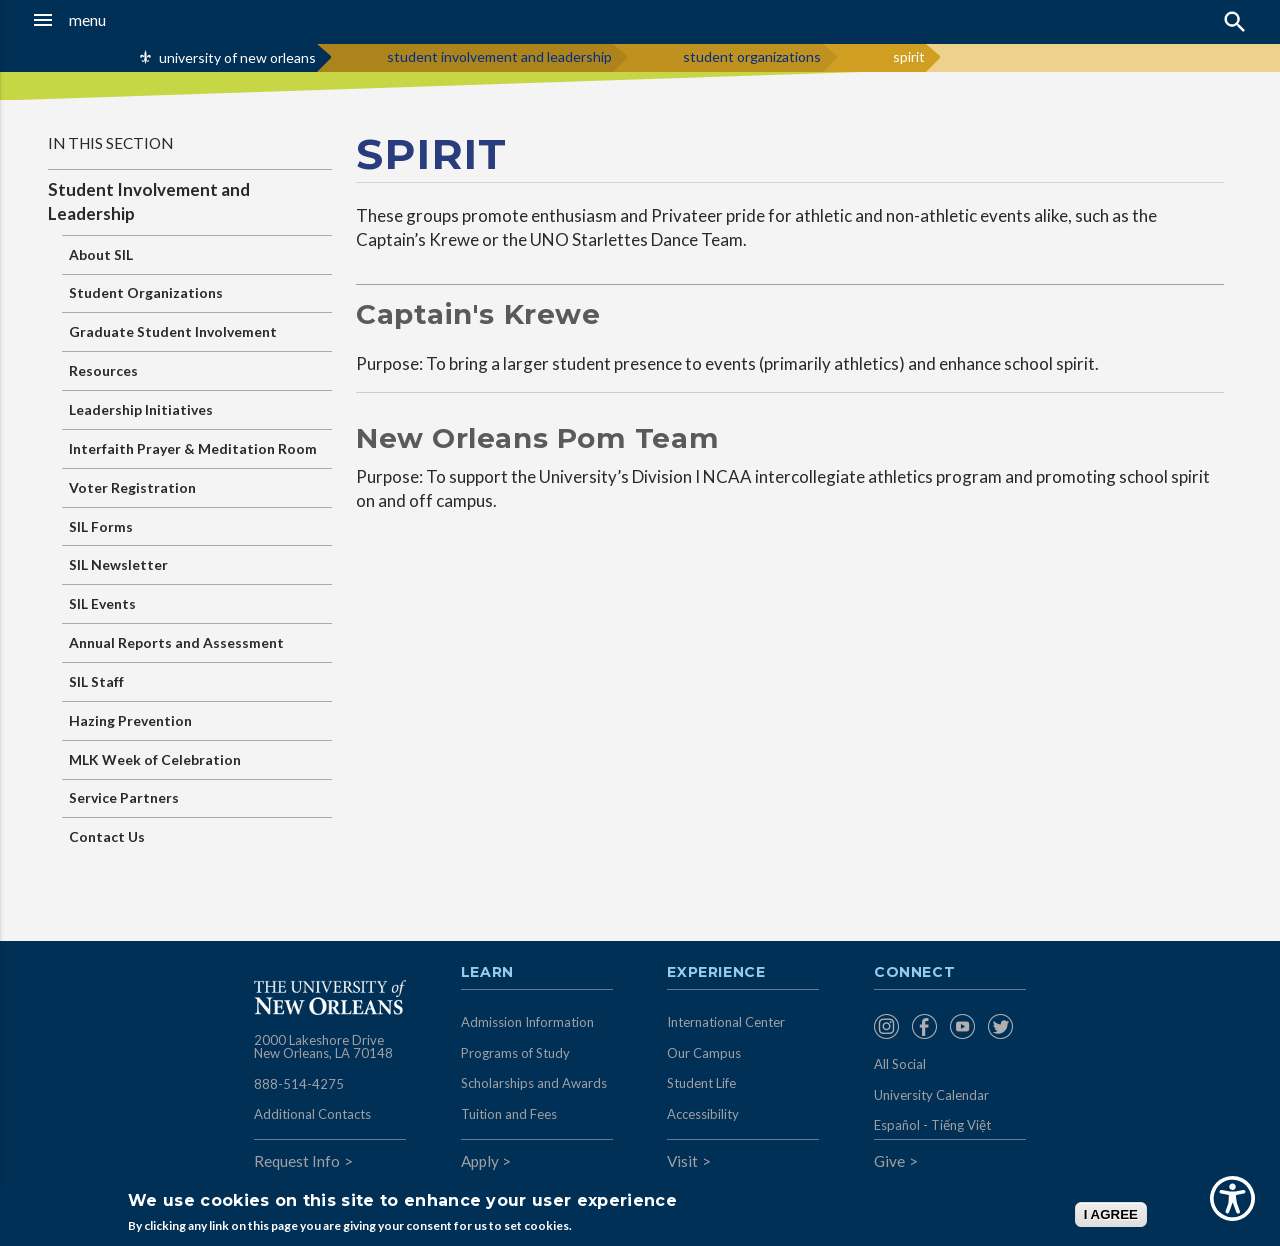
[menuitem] (888, 1026)
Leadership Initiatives (141, 409)
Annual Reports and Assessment (176, 642)
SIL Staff (96, 681)
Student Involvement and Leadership (149, 201)
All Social (900, 1064)
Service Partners (124, 797)
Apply (480, 1161)
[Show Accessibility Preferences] (1232, 1198)
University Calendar (931, 1095)
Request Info (297, 1161)
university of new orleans (237, 57)
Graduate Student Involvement (173, 331)
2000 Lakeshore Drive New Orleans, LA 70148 (323, 1047)
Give (889, 1161)
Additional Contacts (312, 1114)
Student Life (701, 1083)
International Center (726, 1022)
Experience (716, 973)
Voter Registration (132, 487)
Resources (103, 370)
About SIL (101, 254)
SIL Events (102, 603)
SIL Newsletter (118, 564)
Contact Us (107, 836)
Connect (915, 973)
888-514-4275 (299, 1084)
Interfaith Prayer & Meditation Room (193, 448)
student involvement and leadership (499, 56)
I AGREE (1111, 1214)
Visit (682, 1161)
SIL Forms (101, 526)
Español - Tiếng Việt (932, 1125)
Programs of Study (515, 1053)
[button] (121, 20)
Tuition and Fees (509, 1114)
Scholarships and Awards (534, 1083)
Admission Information (527, 1022)
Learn (487, 973)
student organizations (752, 56)
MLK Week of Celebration (155, 759)
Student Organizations (146, 292)
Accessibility (703, 1114)
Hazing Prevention (130, 720)
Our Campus (704, 1053)
